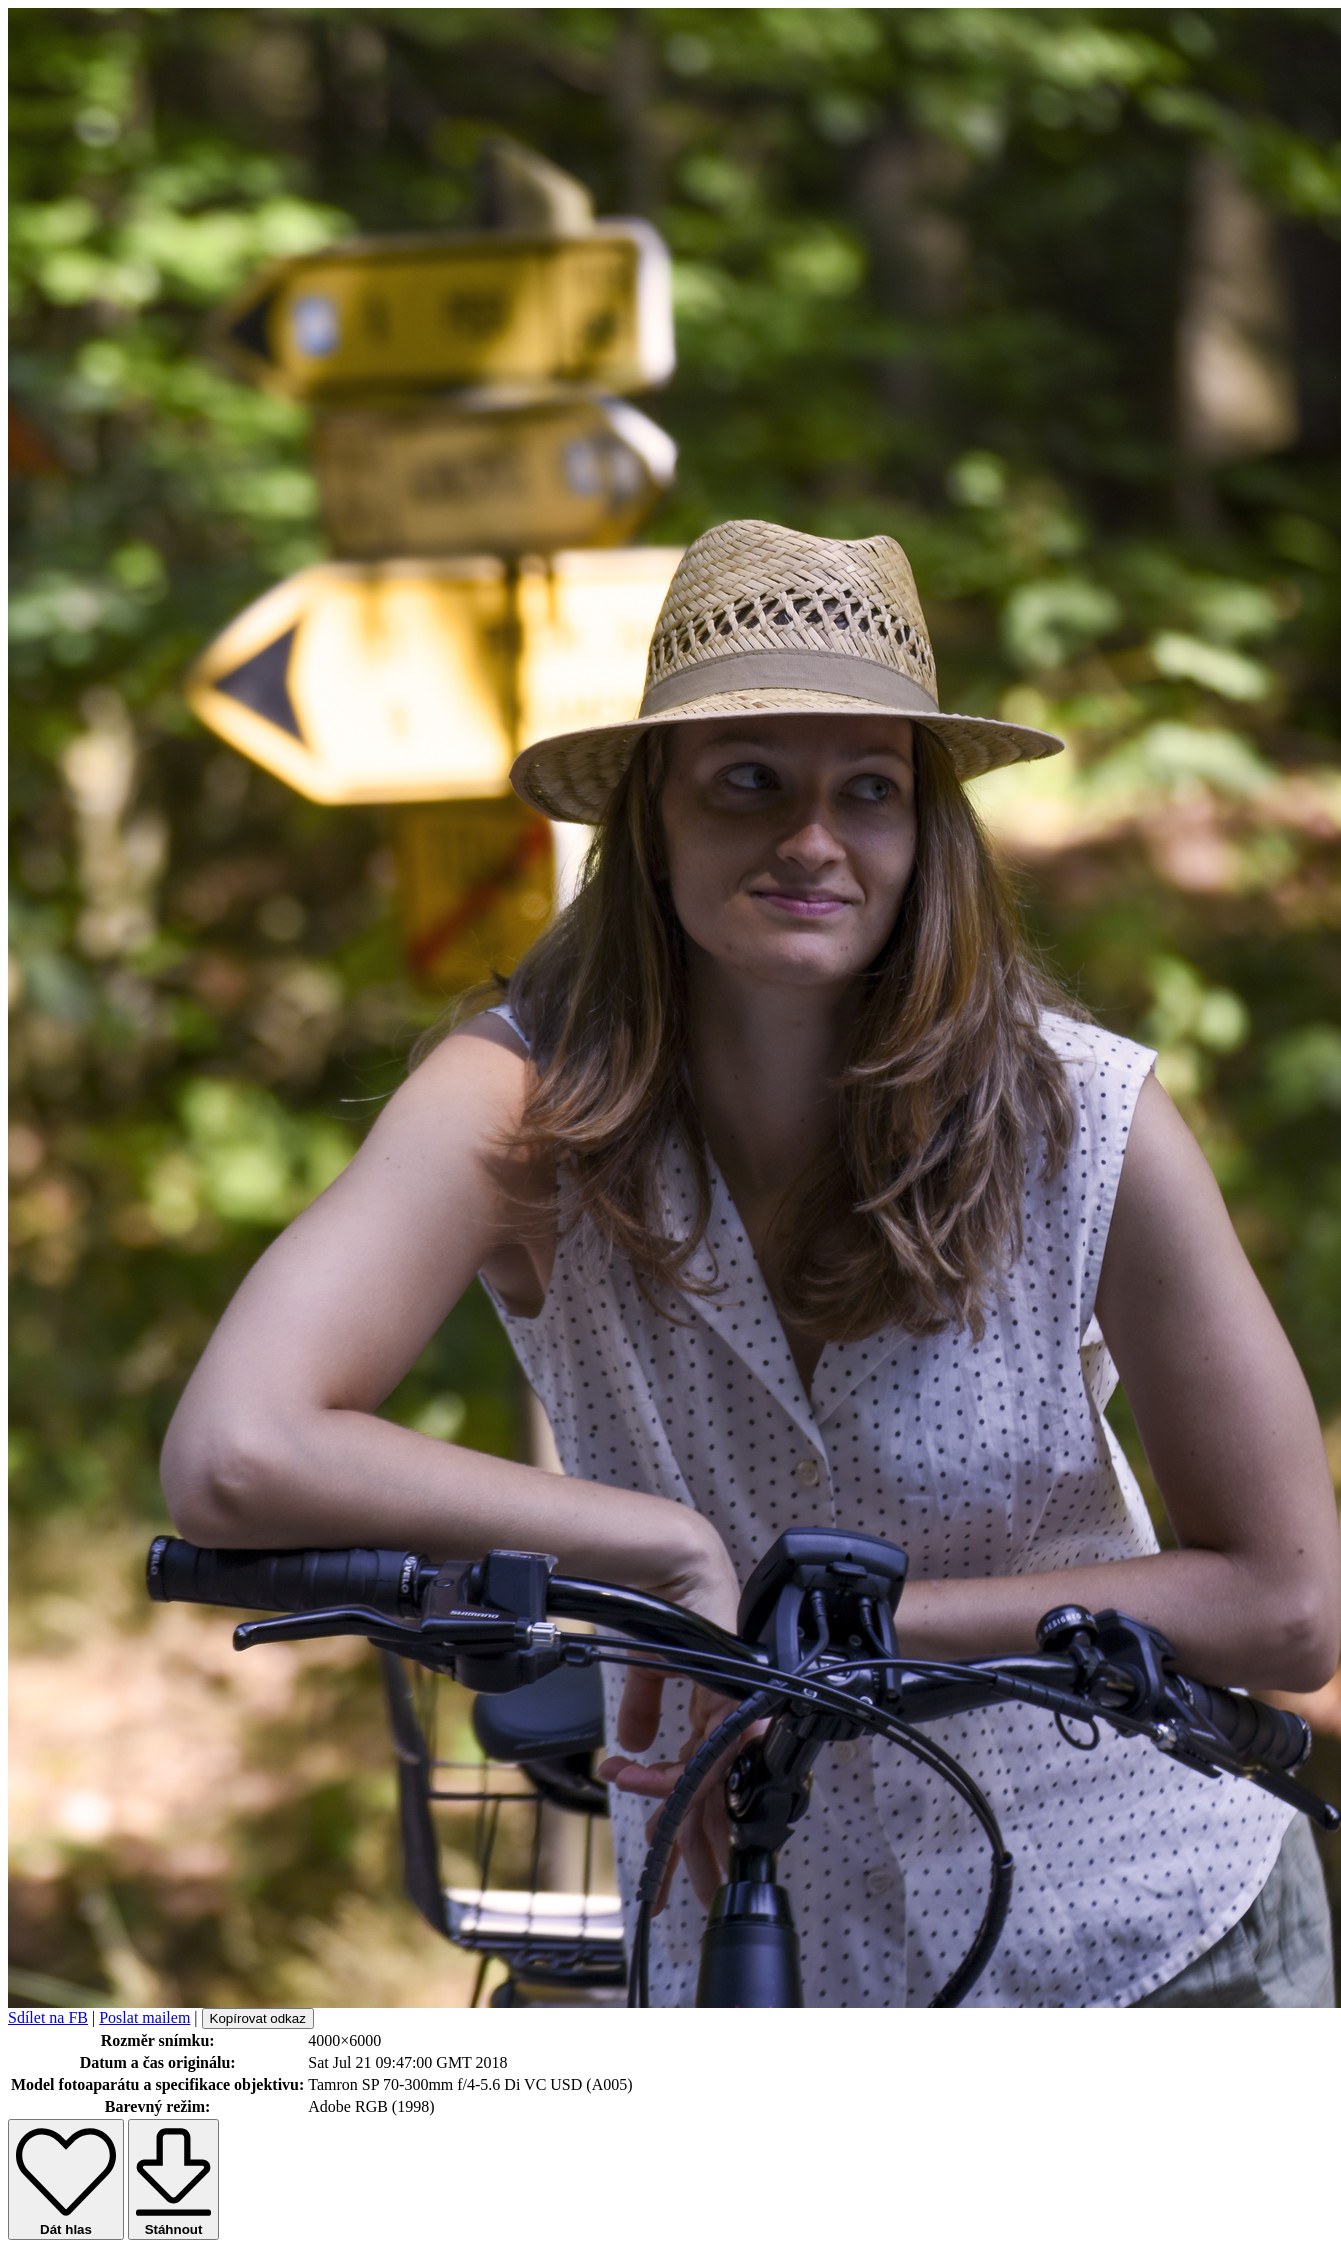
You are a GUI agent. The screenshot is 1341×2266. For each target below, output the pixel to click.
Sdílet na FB (48, 2017)
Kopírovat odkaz (258, 2018)
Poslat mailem (144, 2017)
